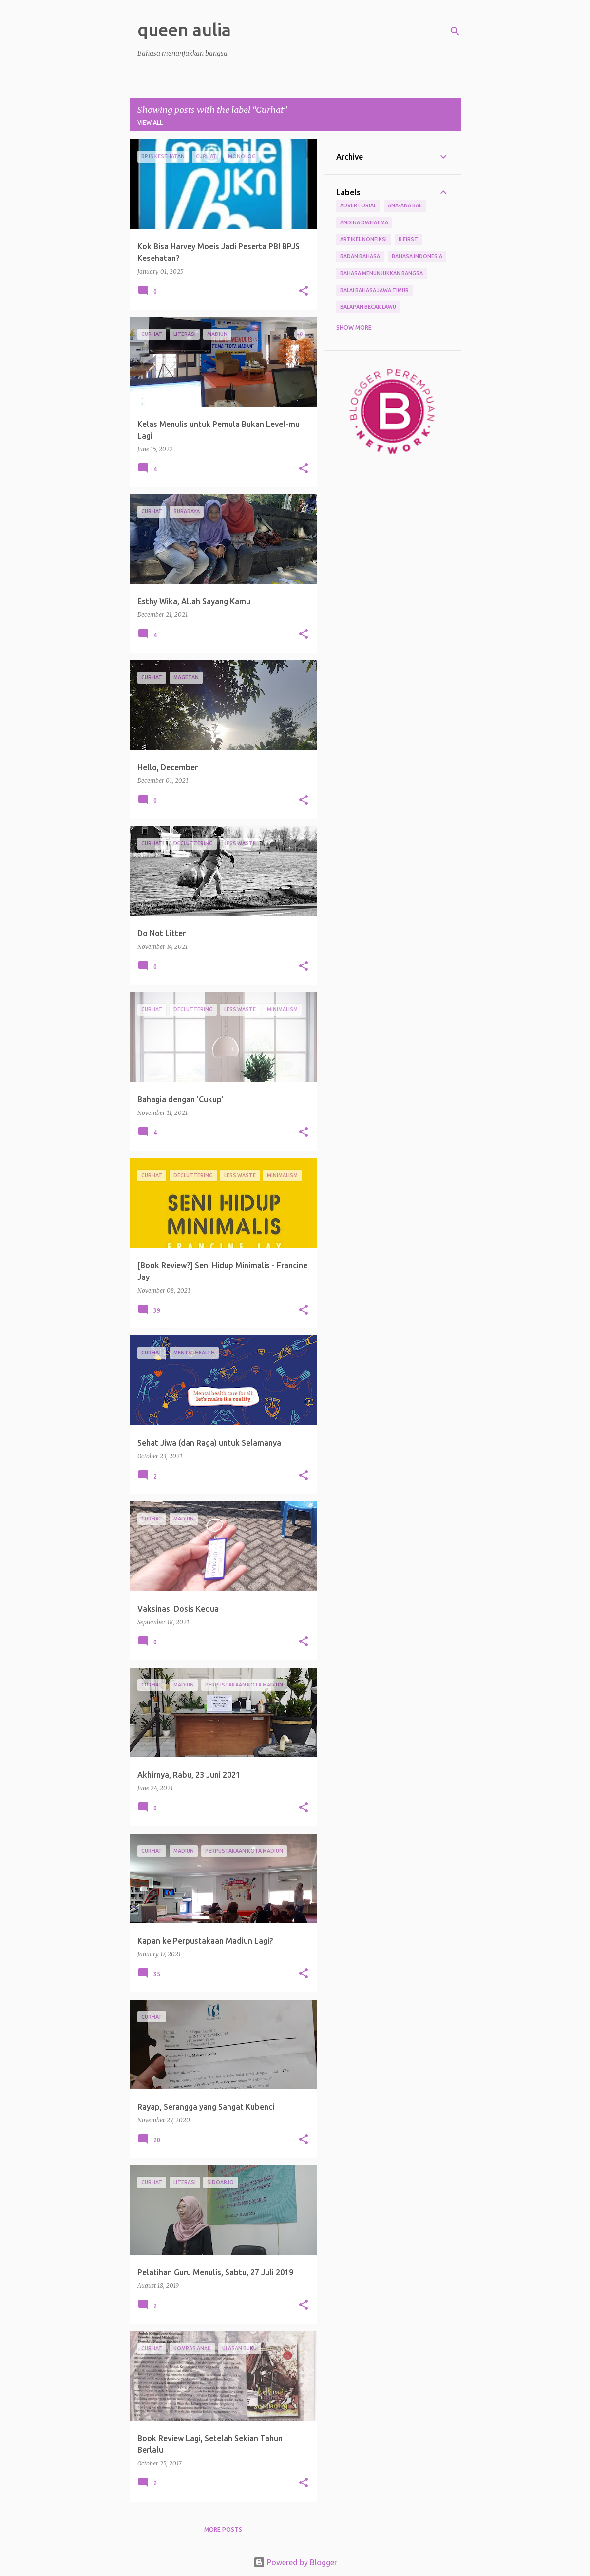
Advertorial (358, 205)
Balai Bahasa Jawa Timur (374, 290)
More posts (223, 2529)
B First (408, 239)
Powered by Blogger (295, 2562)
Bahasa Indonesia (417, 256)
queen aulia (184, 29)
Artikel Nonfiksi (363, 239)
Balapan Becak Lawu (368, 307)
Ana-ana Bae (405, 205)
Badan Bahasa (360, 256)
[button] (303, 291)
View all (150, 122)
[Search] (455, 31)
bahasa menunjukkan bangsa (381, 273)
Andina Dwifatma (364, 222)
